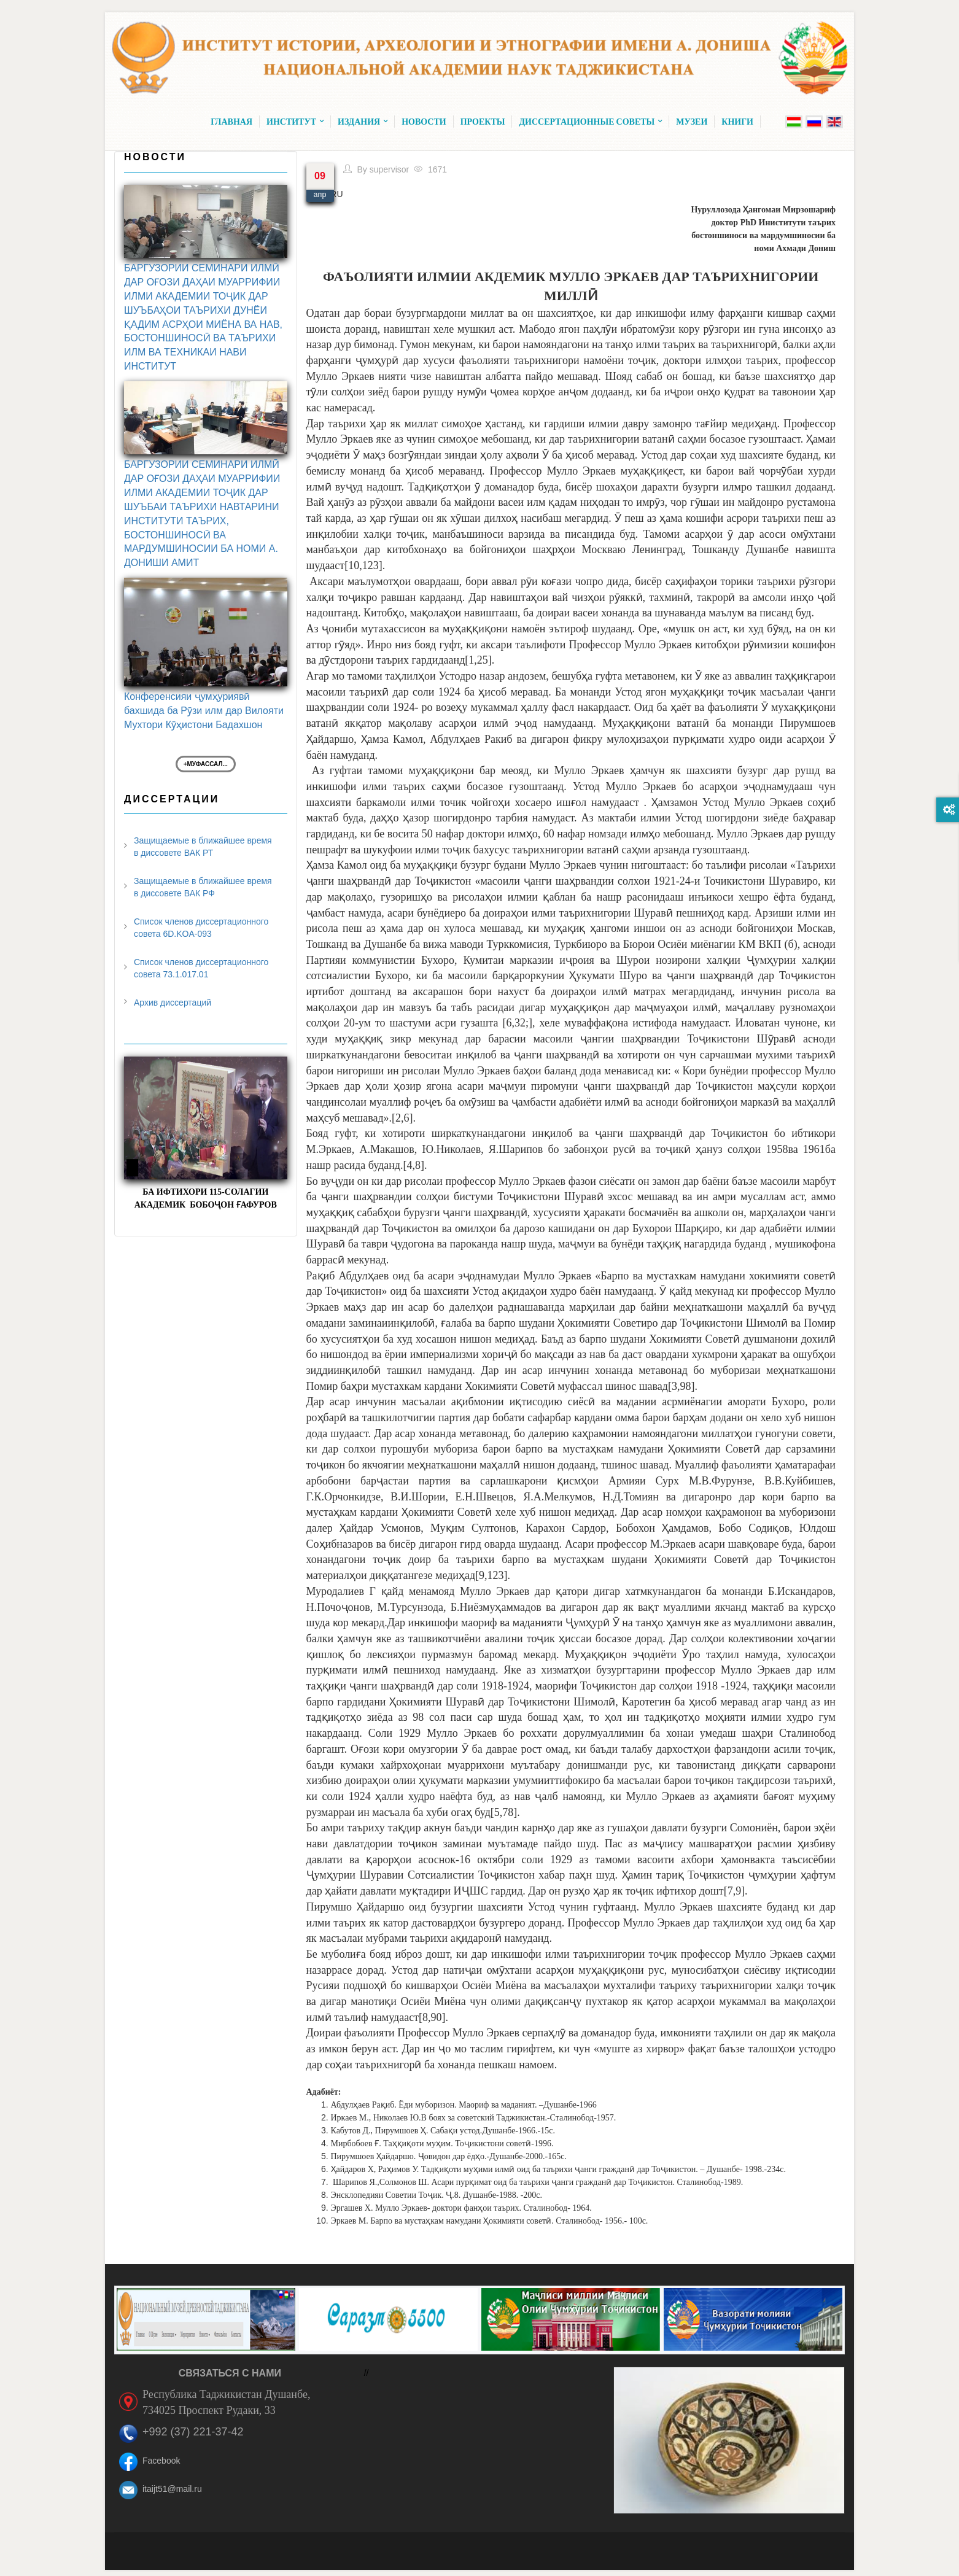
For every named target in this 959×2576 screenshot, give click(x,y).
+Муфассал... (206, 764)
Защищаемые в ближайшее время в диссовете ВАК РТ (203, 847)
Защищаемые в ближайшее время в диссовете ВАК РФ (203, 887)
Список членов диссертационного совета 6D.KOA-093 (201, 928)
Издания (362, 121)
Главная (231, 121)
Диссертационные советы (590, 121)
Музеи (691, 121)
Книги (737, 121)
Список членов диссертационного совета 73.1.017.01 (201, 968)
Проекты (482, 121)
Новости (424, 121)
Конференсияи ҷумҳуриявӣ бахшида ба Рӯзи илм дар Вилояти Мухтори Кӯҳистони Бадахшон (204, 710)
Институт (295, 121)
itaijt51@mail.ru (172, 2489)
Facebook (161, 2460)
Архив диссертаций (172, 1002)
